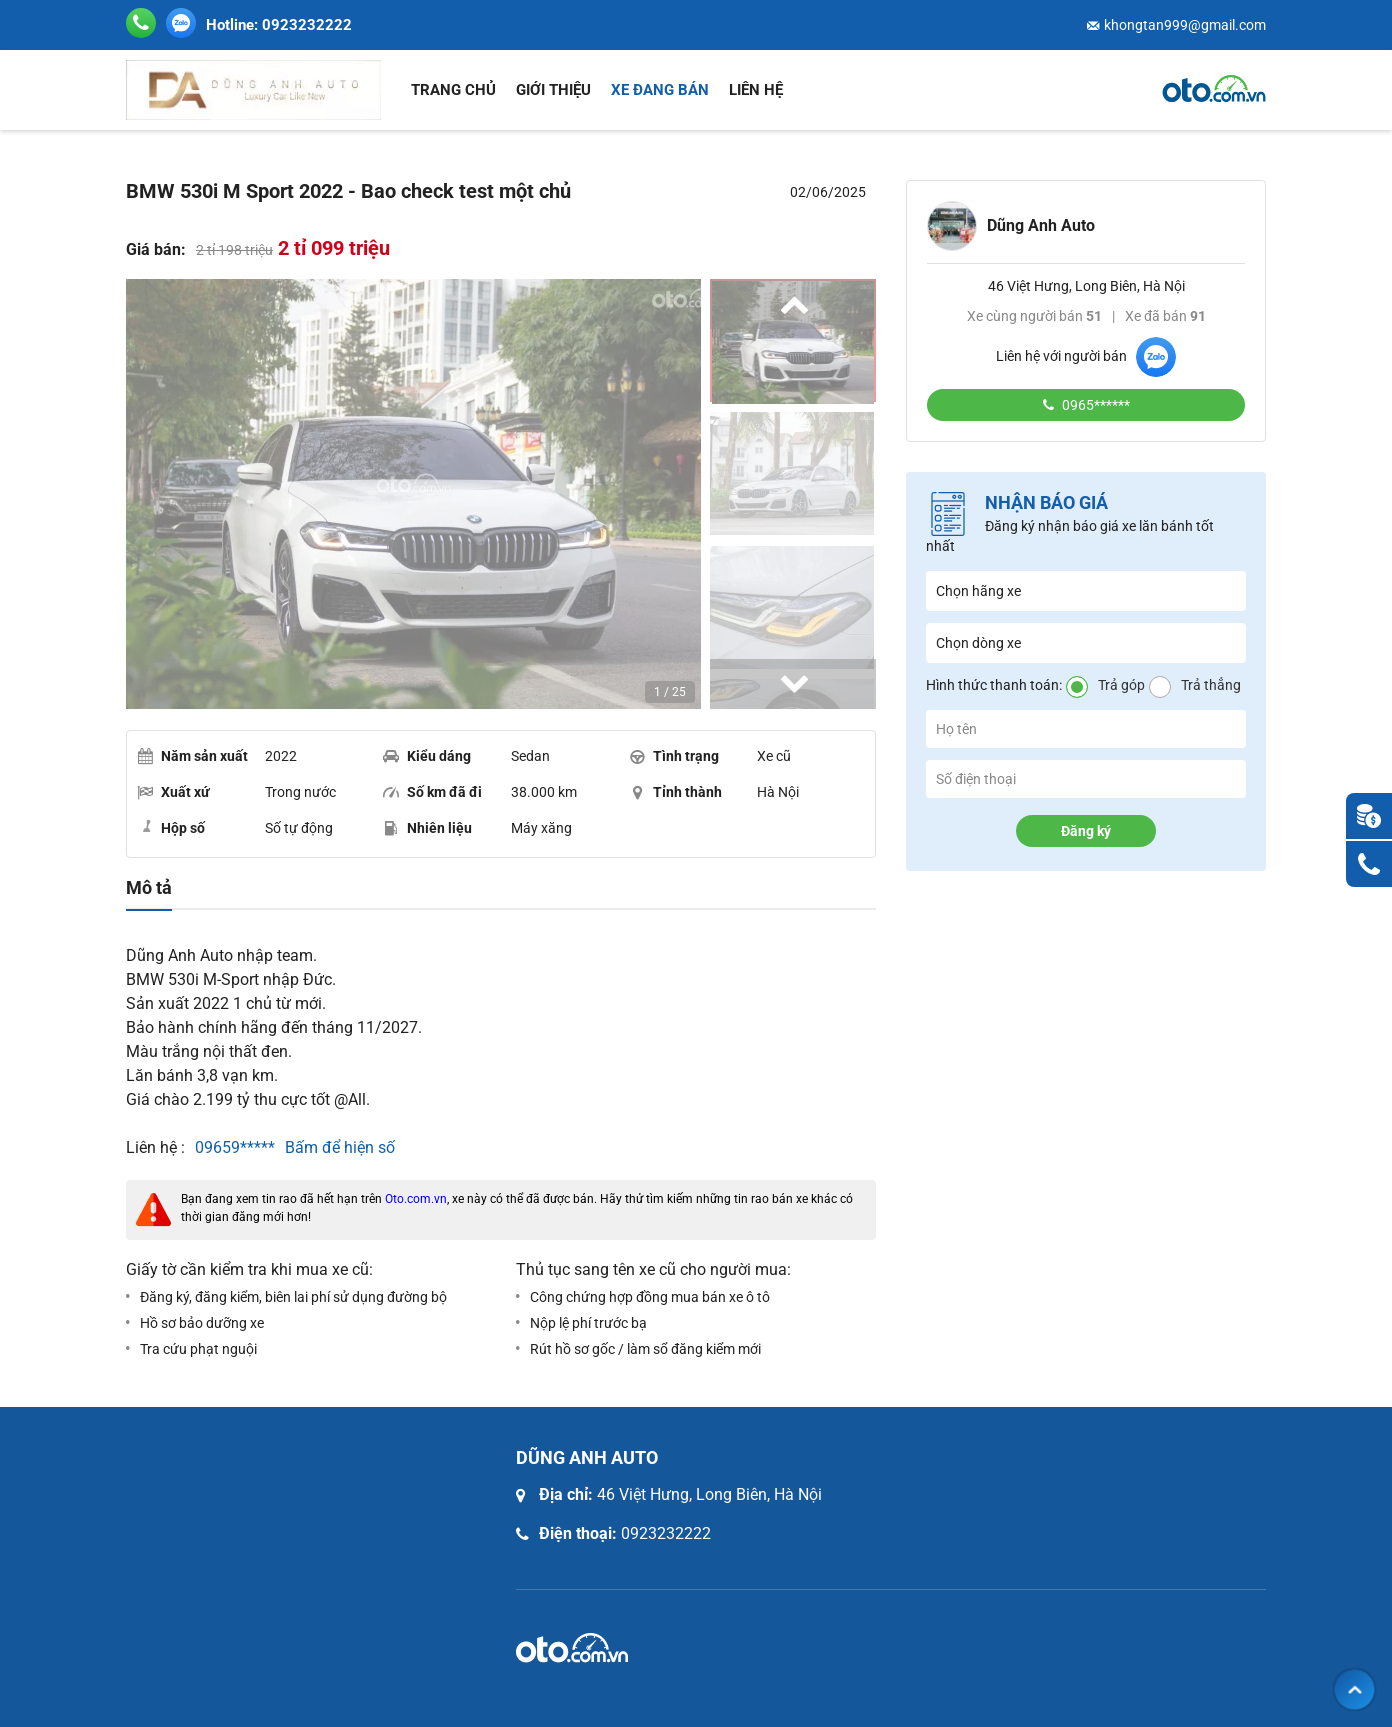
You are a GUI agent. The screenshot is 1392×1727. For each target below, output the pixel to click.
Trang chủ (453, 90)
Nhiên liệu (427, 828)
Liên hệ (756, 90)
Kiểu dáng (427, 756)
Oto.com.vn (416, 1199)
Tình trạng (674, 756)
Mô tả (149, 888)
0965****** (1094, 405)
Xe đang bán (660, 90)
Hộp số (171, 827)
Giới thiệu (553, 90)
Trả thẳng (1211, 685)
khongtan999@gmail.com (1185, 25)
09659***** (235, 1147)
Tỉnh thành (675, 792)
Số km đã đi (432, 792)
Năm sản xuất (192, 756)
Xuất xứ (173, 792)
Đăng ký (1086, 831)
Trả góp (1121, 685)
